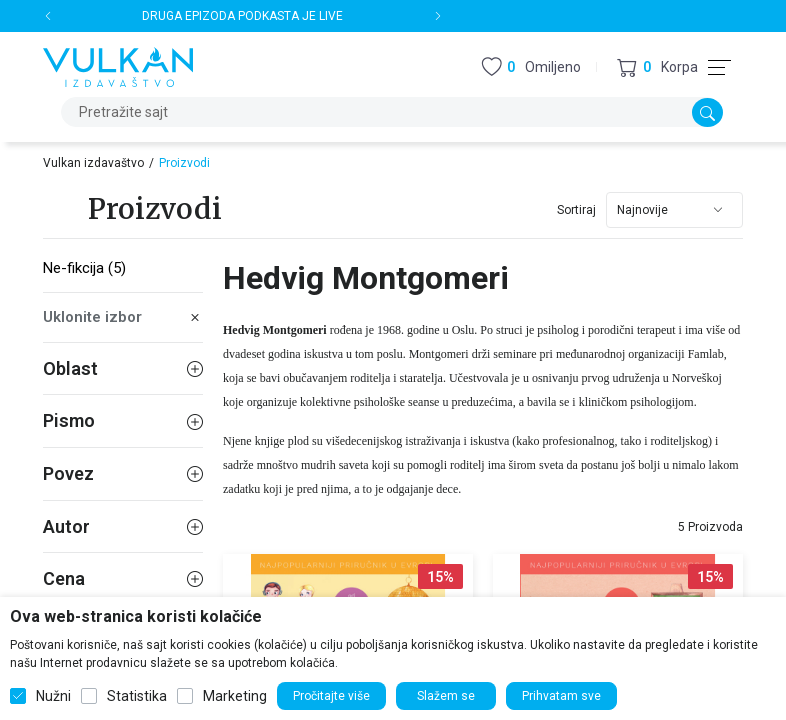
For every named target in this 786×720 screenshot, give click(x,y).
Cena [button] (123, 578)
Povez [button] (123, 473)
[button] (657, 67)
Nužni (53, 696)
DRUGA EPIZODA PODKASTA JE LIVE (243, 16)
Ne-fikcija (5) (84, 268)
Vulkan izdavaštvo (93, 163)
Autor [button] (123, 526)
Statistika (137, 696)
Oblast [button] (123, 368)
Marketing (235, 696)
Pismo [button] (123, 420)
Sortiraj (576, 210)
